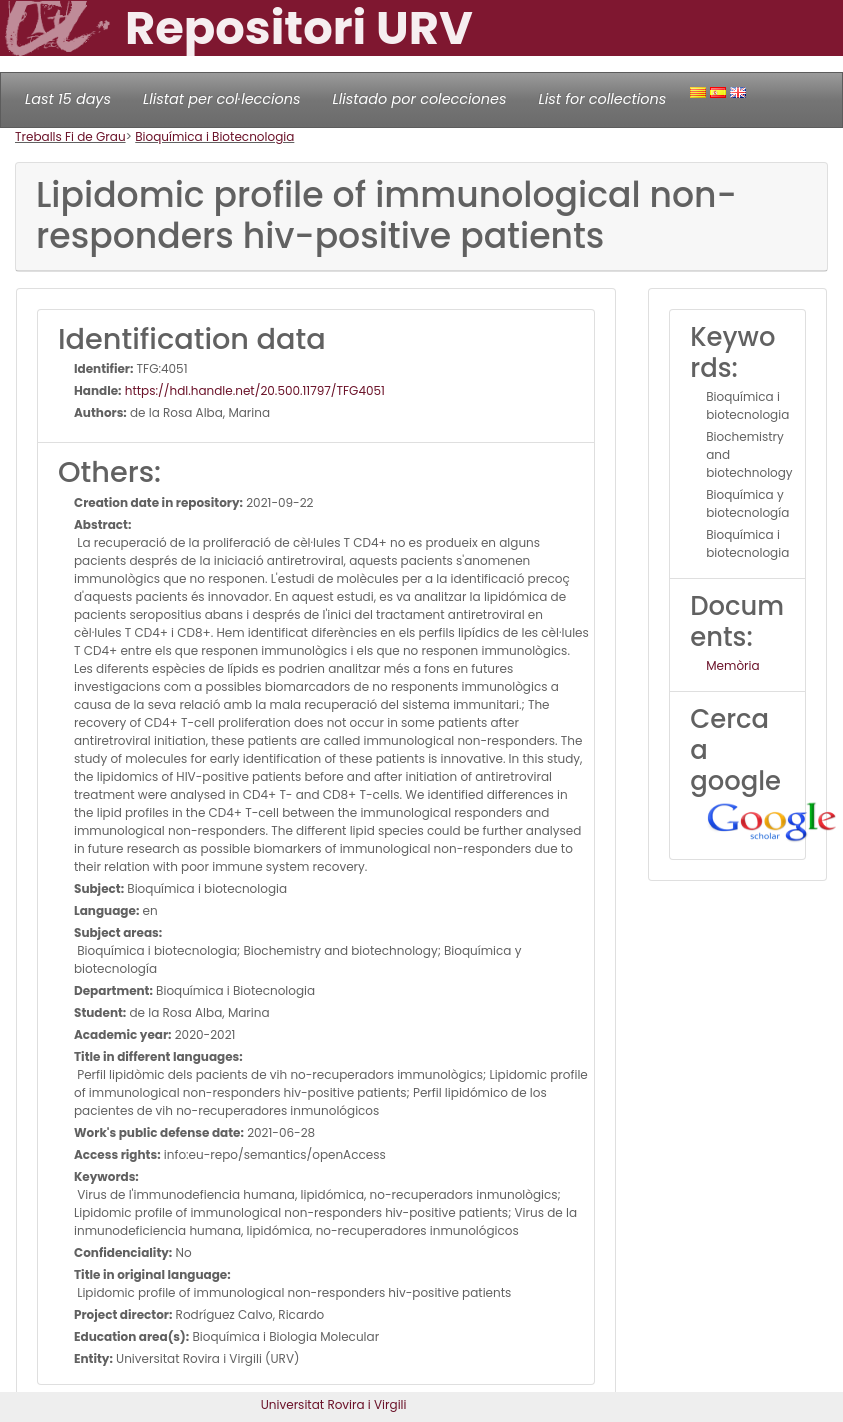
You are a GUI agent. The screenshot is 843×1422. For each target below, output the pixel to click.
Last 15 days (68, 99)
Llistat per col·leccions (222, 99)
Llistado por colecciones (420, 99)
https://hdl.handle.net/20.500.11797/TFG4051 (253, 390)
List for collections (602, 99)
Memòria (732, 665)
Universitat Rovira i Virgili (334, 1404)
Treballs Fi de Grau (70, 136)
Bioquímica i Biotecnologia (214, 136)
